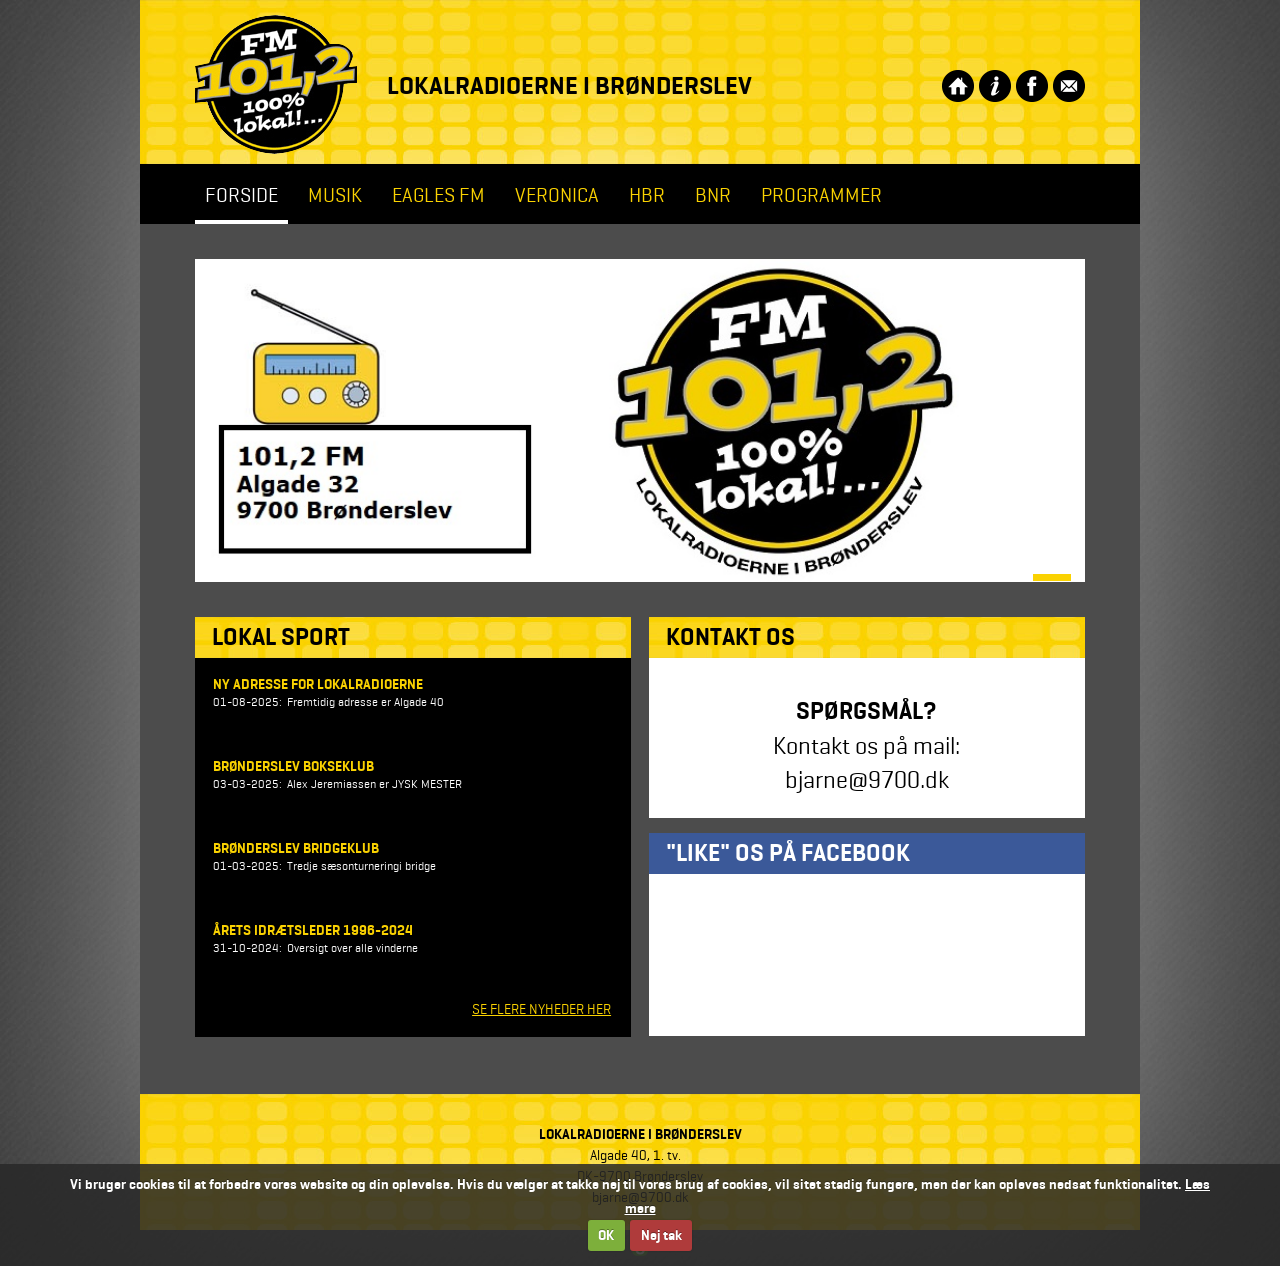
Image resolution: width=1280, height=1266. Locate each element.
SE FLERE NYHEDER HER (541, 1009)
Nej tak (661, 1235)
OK (606, 1235)
